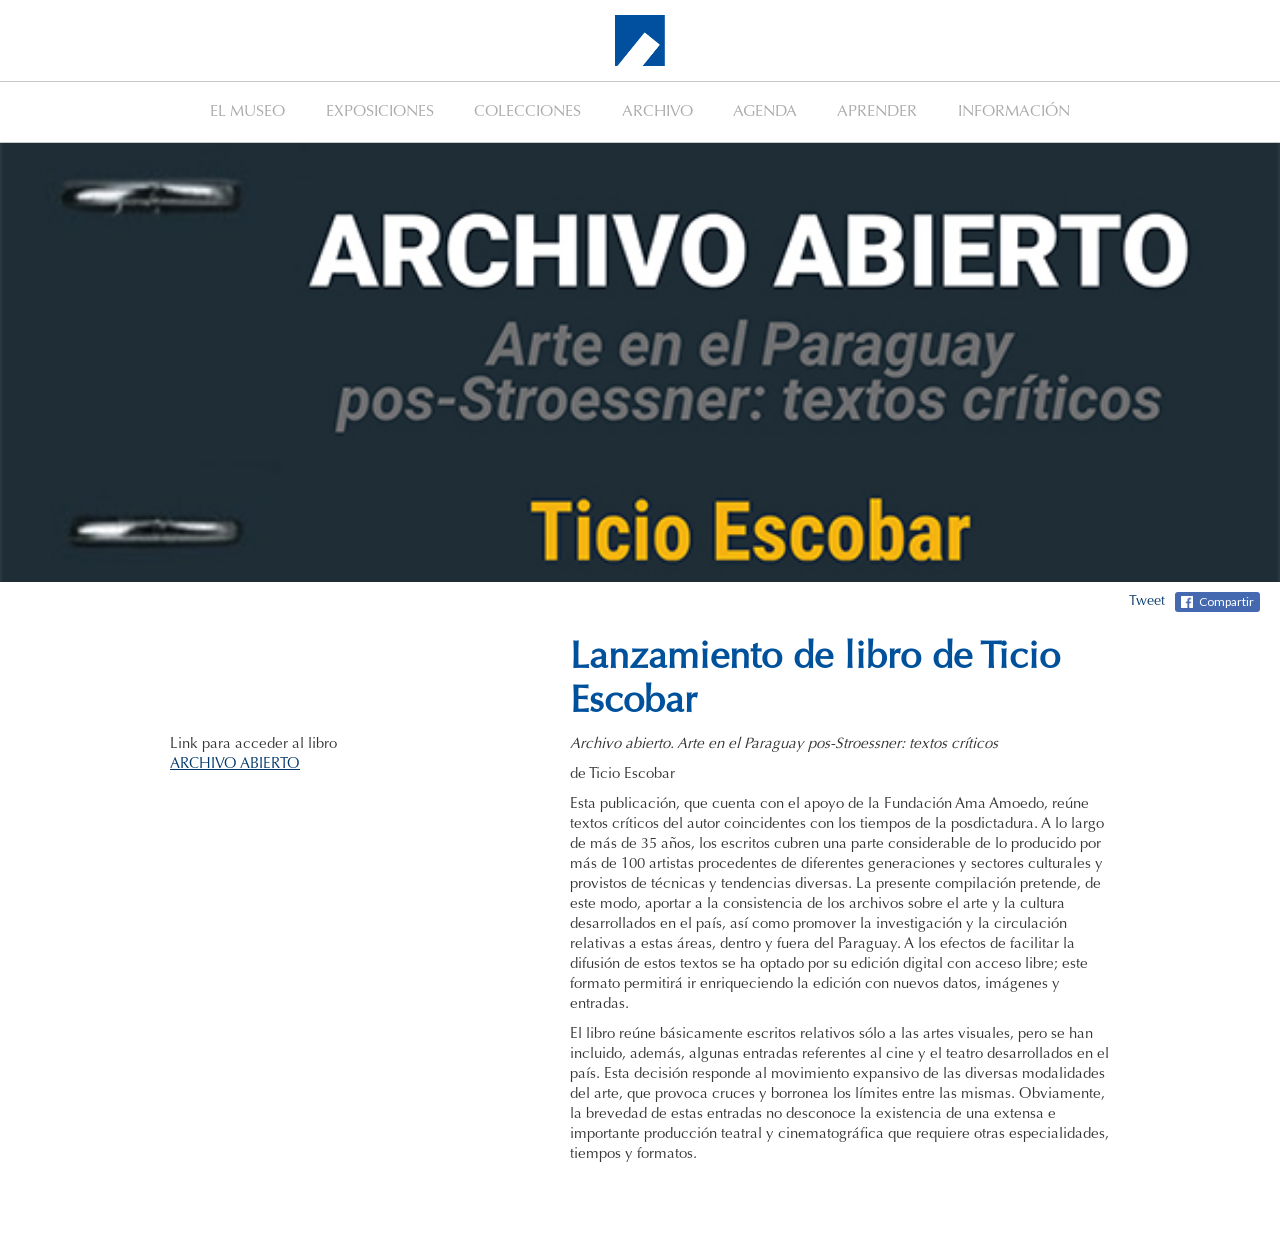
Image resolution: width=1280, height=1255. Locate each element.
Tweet (1147, 602)
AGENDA (765, 112)
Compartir (1226, 601)
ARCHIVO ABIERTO (235, 764)
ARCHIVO (657, 112)
